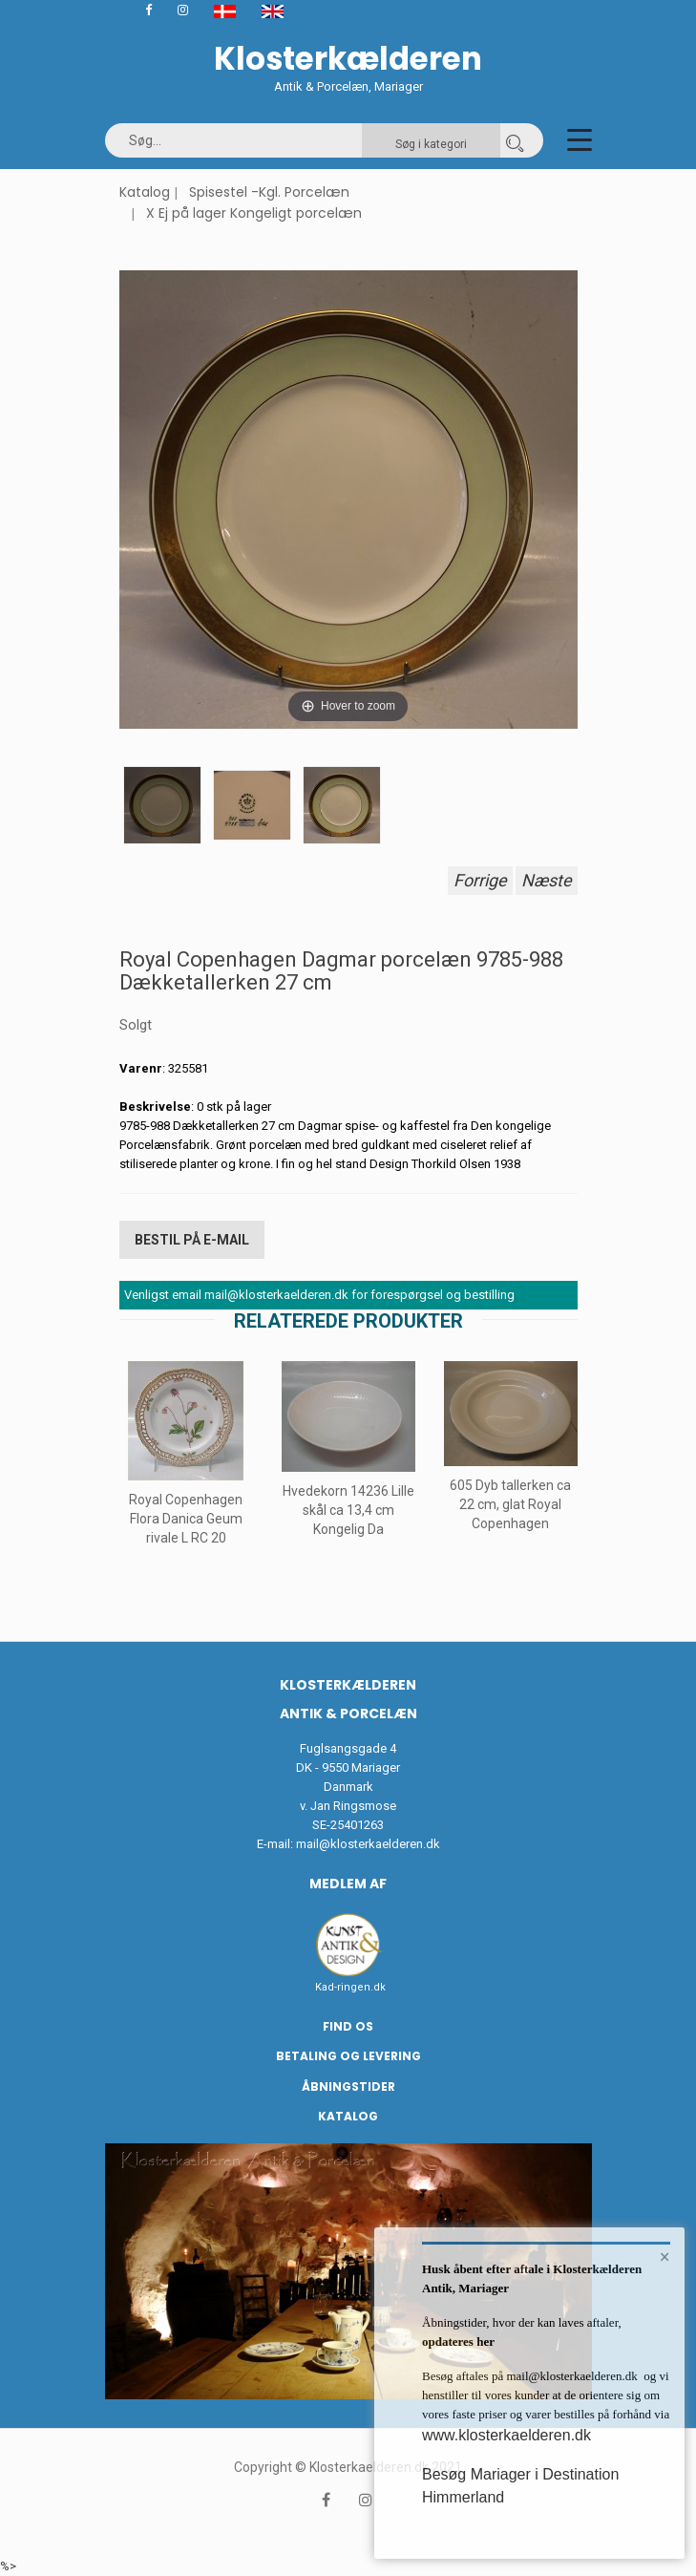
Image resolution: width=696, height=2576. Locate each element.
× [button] (665, 2257)
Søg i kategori (431, 144)
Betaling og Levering (348, 2056)
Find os (348, 2026)
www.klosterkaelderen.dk (506, 2435)
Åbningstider (348, 2086)
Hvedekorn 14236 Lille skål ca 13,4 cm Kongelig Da (348, 1510)
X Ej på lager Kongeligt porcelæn (254, 213)
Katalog (144, 192)
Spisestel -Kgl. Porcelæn (269, 192)
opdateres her (458, 2341)
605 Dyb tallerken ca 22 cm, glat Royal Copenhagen (510, 1504)
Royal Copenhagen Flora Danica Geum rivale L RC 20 (186, 1518)
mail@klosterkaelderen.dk (368, 1844)
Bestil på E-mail (192, 1239)
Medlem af (348, 1883)
